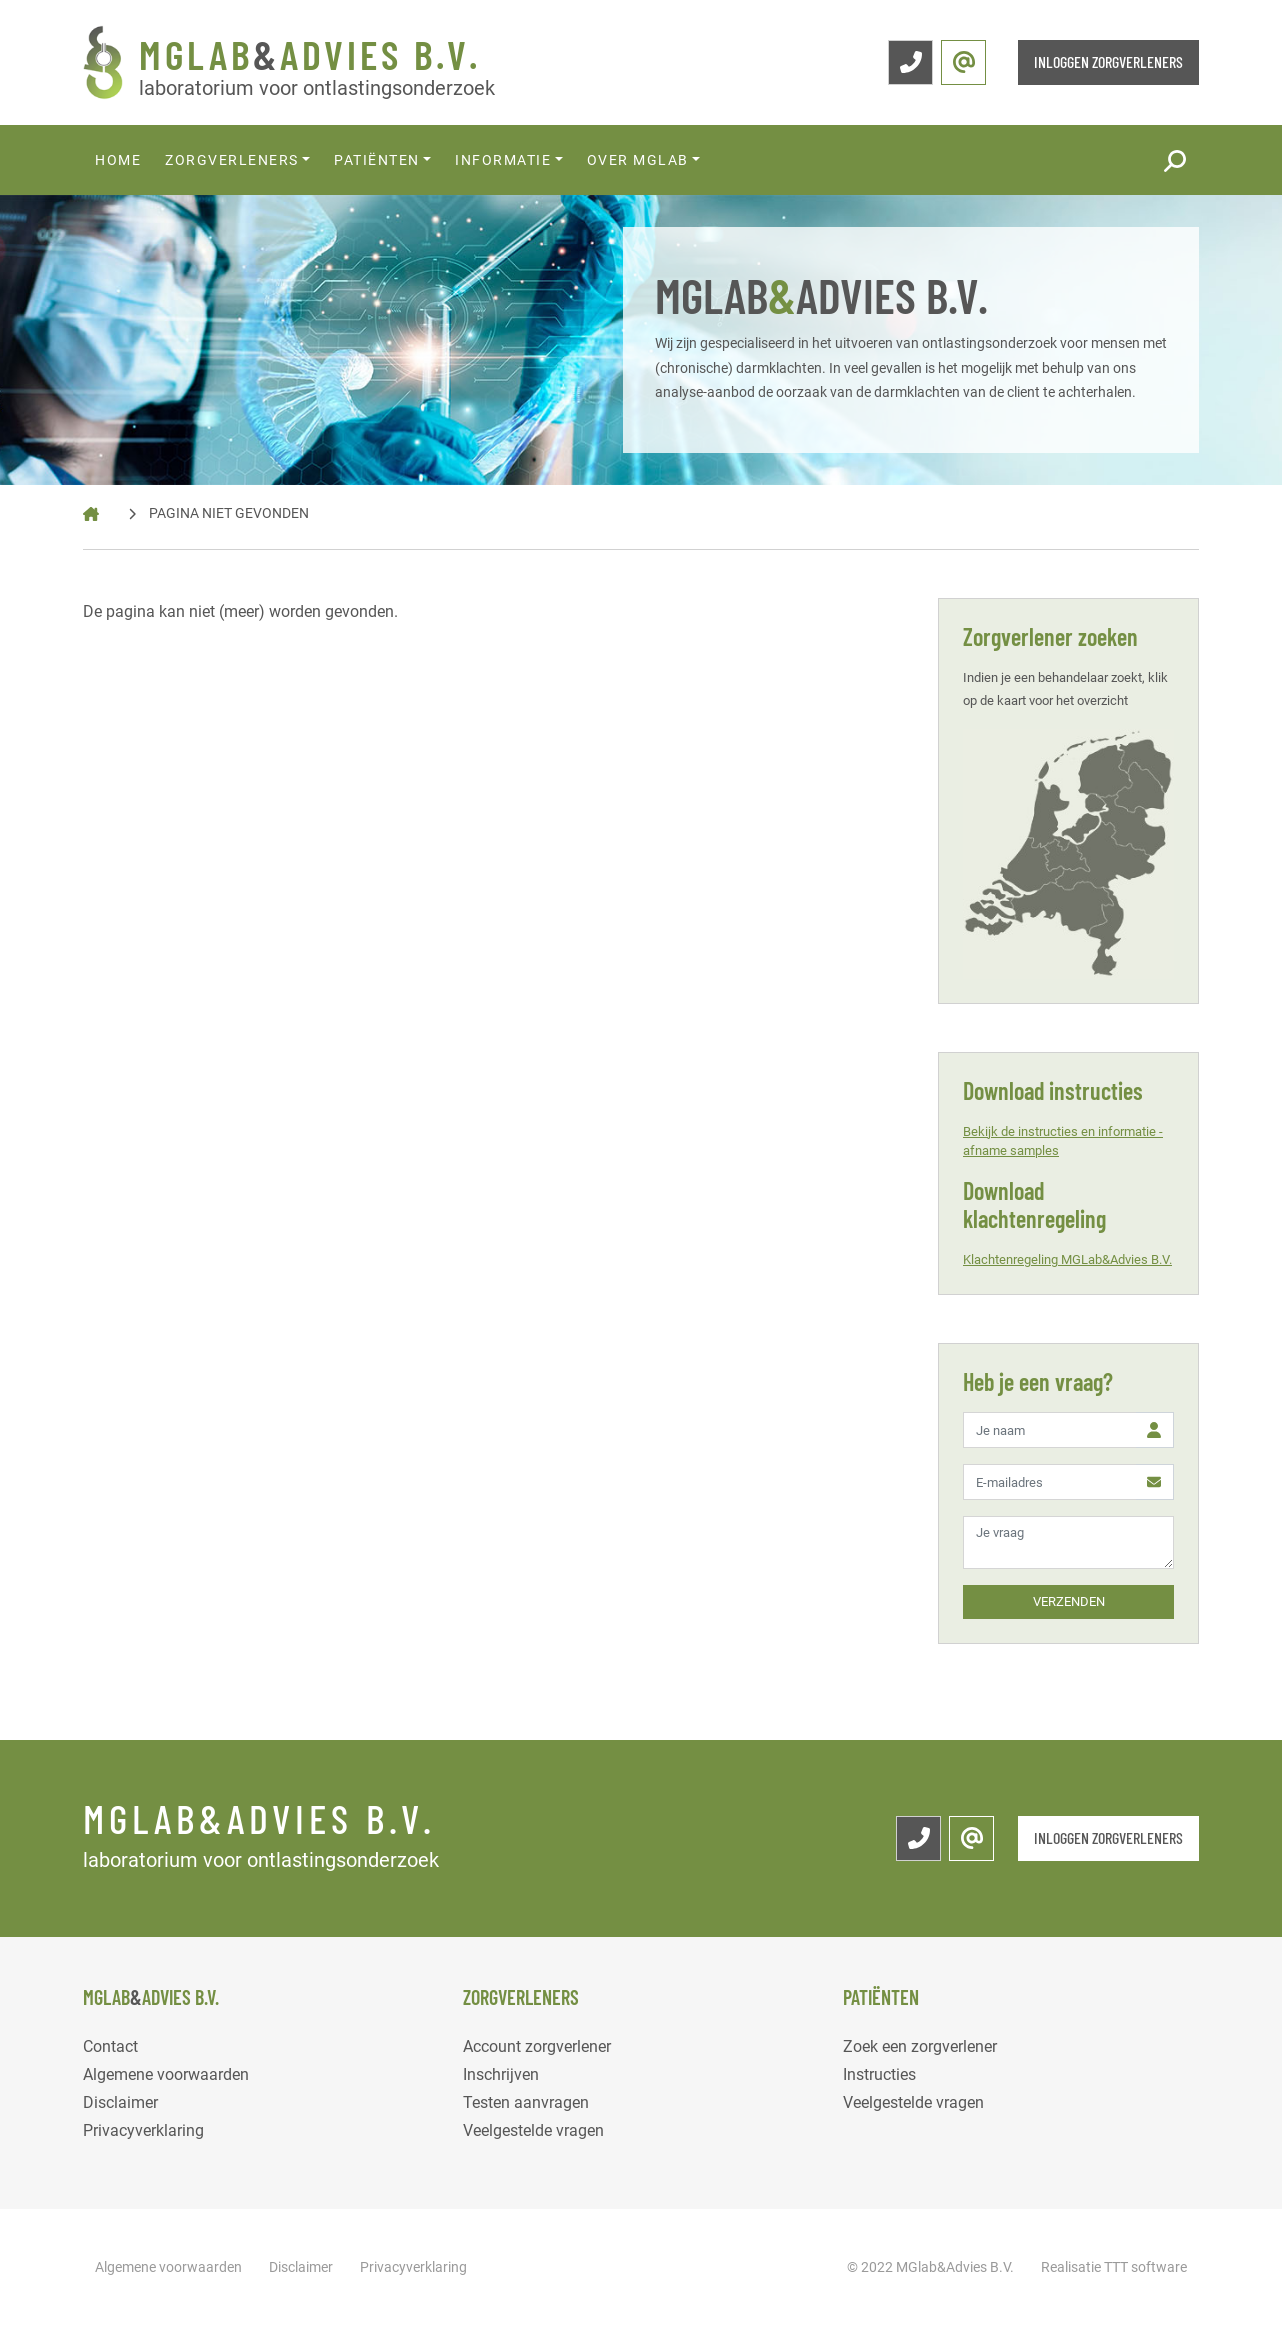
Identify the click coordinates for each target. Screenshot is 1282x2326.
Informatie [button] (503, 160)
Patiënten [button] (377, 160)
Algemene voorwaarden (166, 2074)
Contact (110, 2046)
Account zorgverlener (537, 2046)
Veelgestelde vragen (533, 2130)
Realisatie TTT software (1114, 2267)
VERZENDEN (1069, 1601)
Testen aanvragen (526, 2102)
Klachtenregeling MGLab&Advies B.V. (1067, 1259)
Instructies (879, 2074)
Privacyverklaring (143, 2130)
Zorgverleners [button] (232, 160)
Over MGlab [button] (638, 160)
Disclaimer (120, 2102)
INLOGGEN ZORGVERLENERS (1108, 61)
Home (118, 160)
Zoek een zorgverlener (920, 2046)
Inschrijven (501, 2074)
